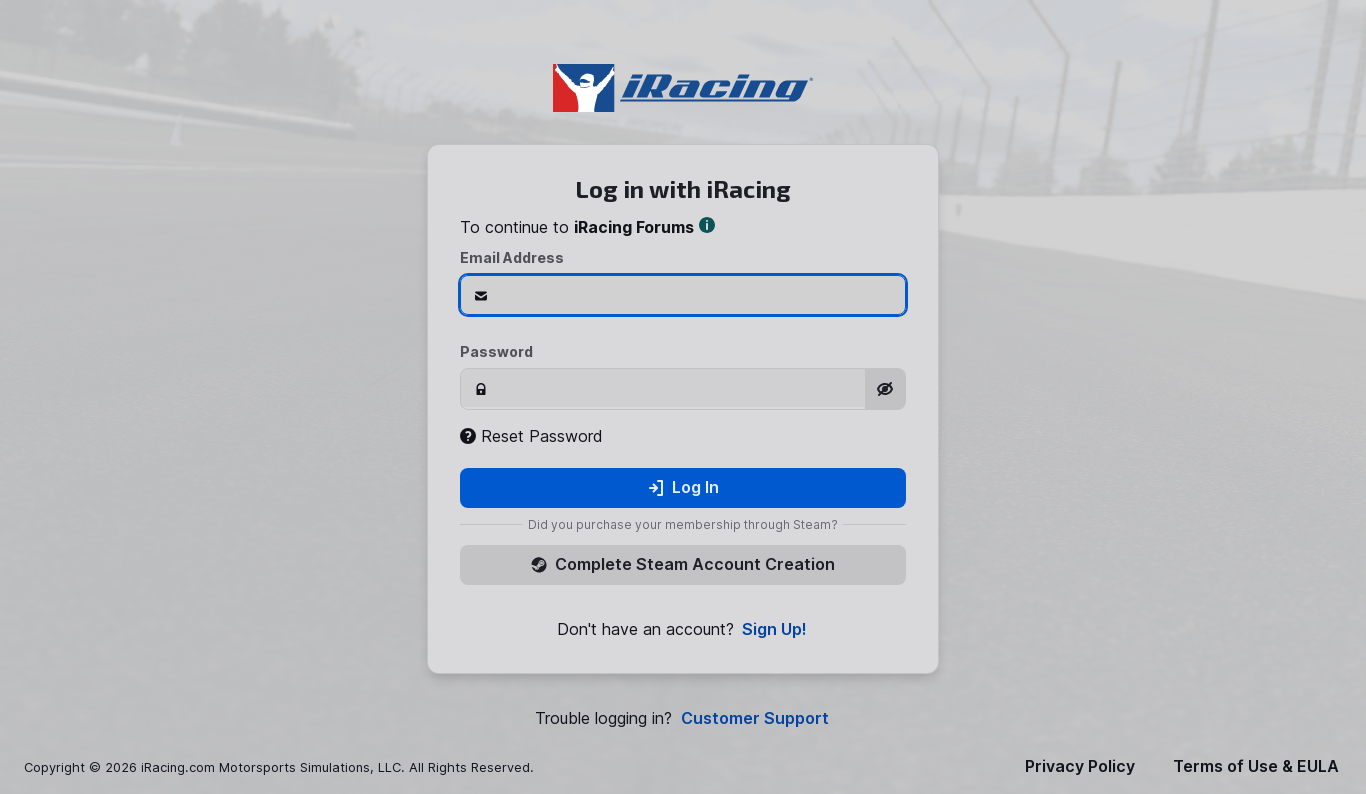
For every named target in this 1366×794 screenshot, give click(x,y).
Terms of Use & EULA (1256, 766)
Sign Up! (774, 629)
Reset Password (531, 436)
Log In (683, 487)
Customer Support (755, 718)
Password (496, 351)
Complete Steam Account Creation (683, 564)
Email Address (512, 257)
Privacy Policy (1080, 766)
